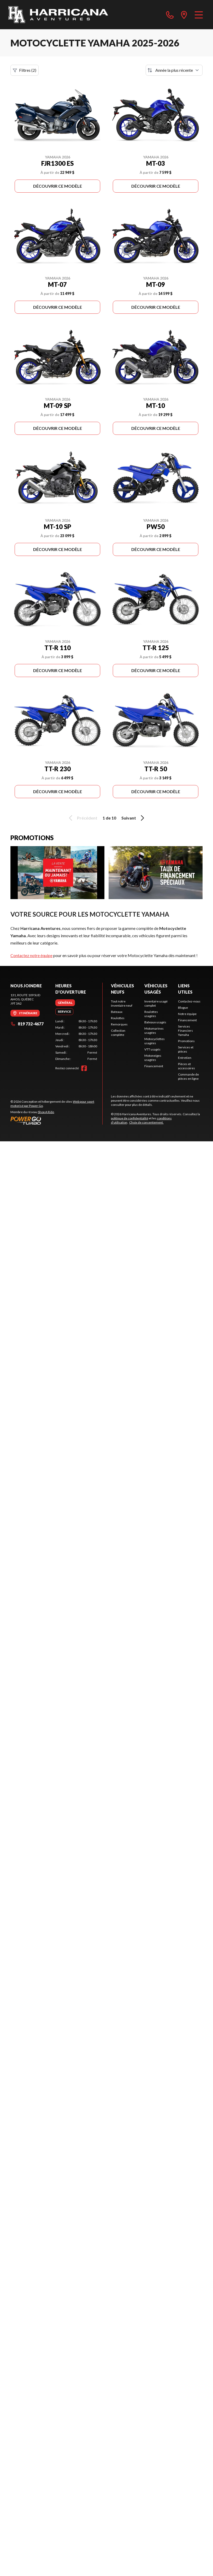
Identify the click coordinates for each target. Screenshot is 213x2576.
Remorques (119, 1024)
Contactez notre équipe (31, 955)
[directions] (184, 14)
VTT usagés (152, 1049)
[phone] (170, 14)
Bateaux (116, 1012)
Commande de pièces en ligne (188, 1076)
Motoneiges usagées (152, 1058)
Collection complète (118, 1033)
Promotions (186, 1041)
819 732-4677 (27, 1023)
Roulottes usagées (151, 1014)
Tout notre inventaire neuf (121, 1003)
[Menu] (199, 14)
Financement (153, 1066)
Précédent (82, 818)
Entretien (184, 1058)
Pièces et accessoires (186, 1066)
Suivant (133, 818)
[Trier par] (174, 70)
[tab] (65, 1002)
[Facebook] (84, 1068)
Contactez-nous (189, 1001)
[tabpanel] (76, 1040)
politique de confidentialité (129, 1118)
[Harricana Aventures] (58, 14)
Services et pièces (185, 1049)
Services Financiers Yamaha (185, 1030)
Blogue (183, 1008)
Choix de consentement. (146, 1122)
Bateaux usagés (155, 1022)
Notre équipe (187, 1014)
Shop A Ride (46, 1112)
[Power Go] (56, 1120)
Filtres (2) (24, 70)
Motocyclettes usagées (154, 1041)
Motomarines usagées (154, 1030)
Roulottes (118, 1018)
